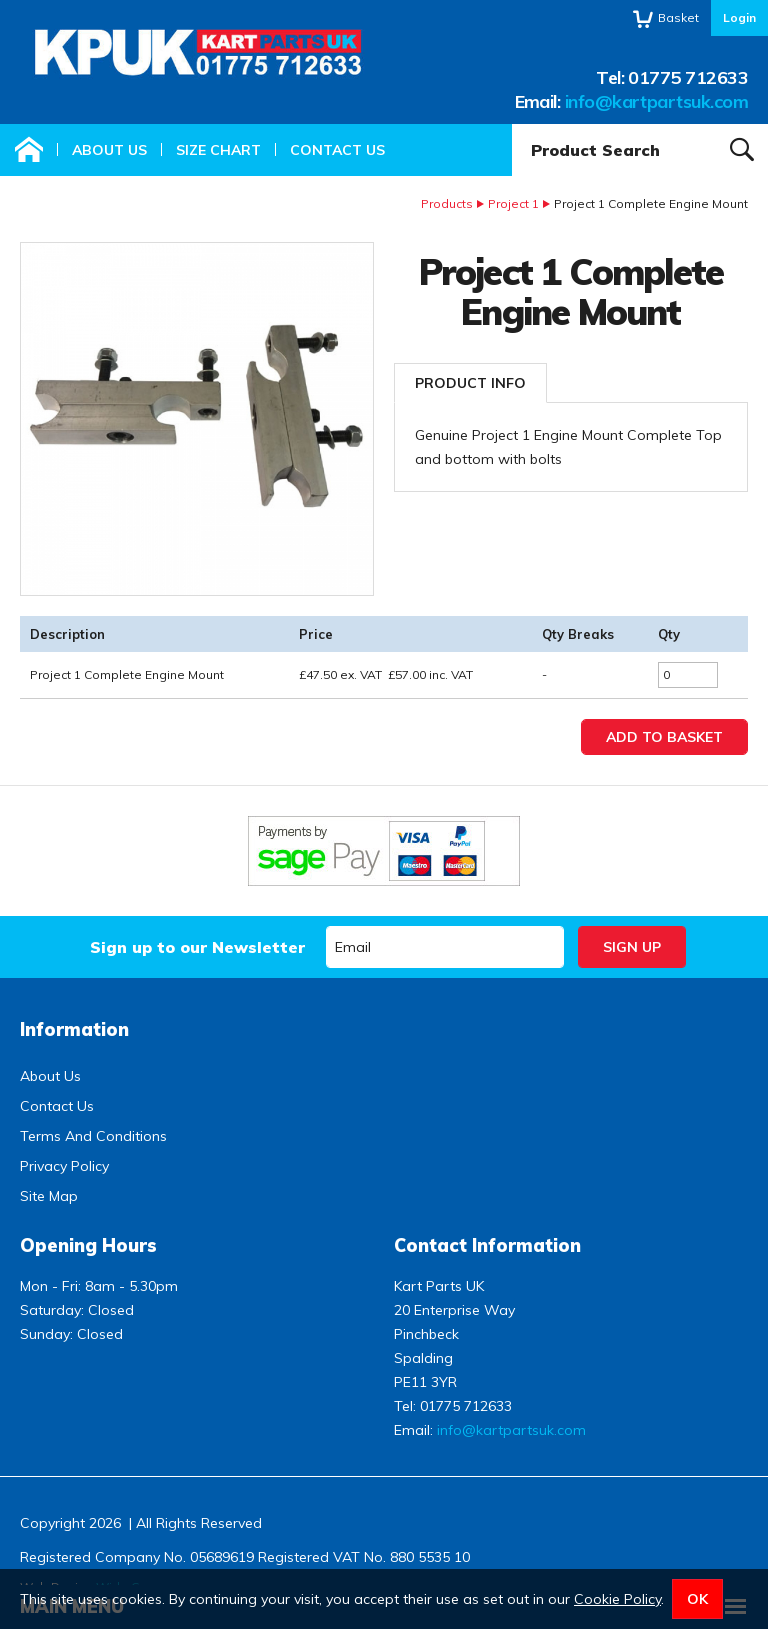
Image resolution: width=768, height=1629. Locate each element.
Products (447, 203)
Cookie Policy (617, 1599)
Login (739, 17)
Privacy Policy (64, 1166)
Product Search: (512, 124)
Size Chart (218, 150)
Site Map (49, 1196)
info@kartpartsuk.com (656, 101)
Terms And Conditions (93, 1136)
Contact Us (337, 150)
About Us (109, 150)
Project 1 (513, 203)
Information (74, 1029)
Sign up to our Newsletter (197, 947)
